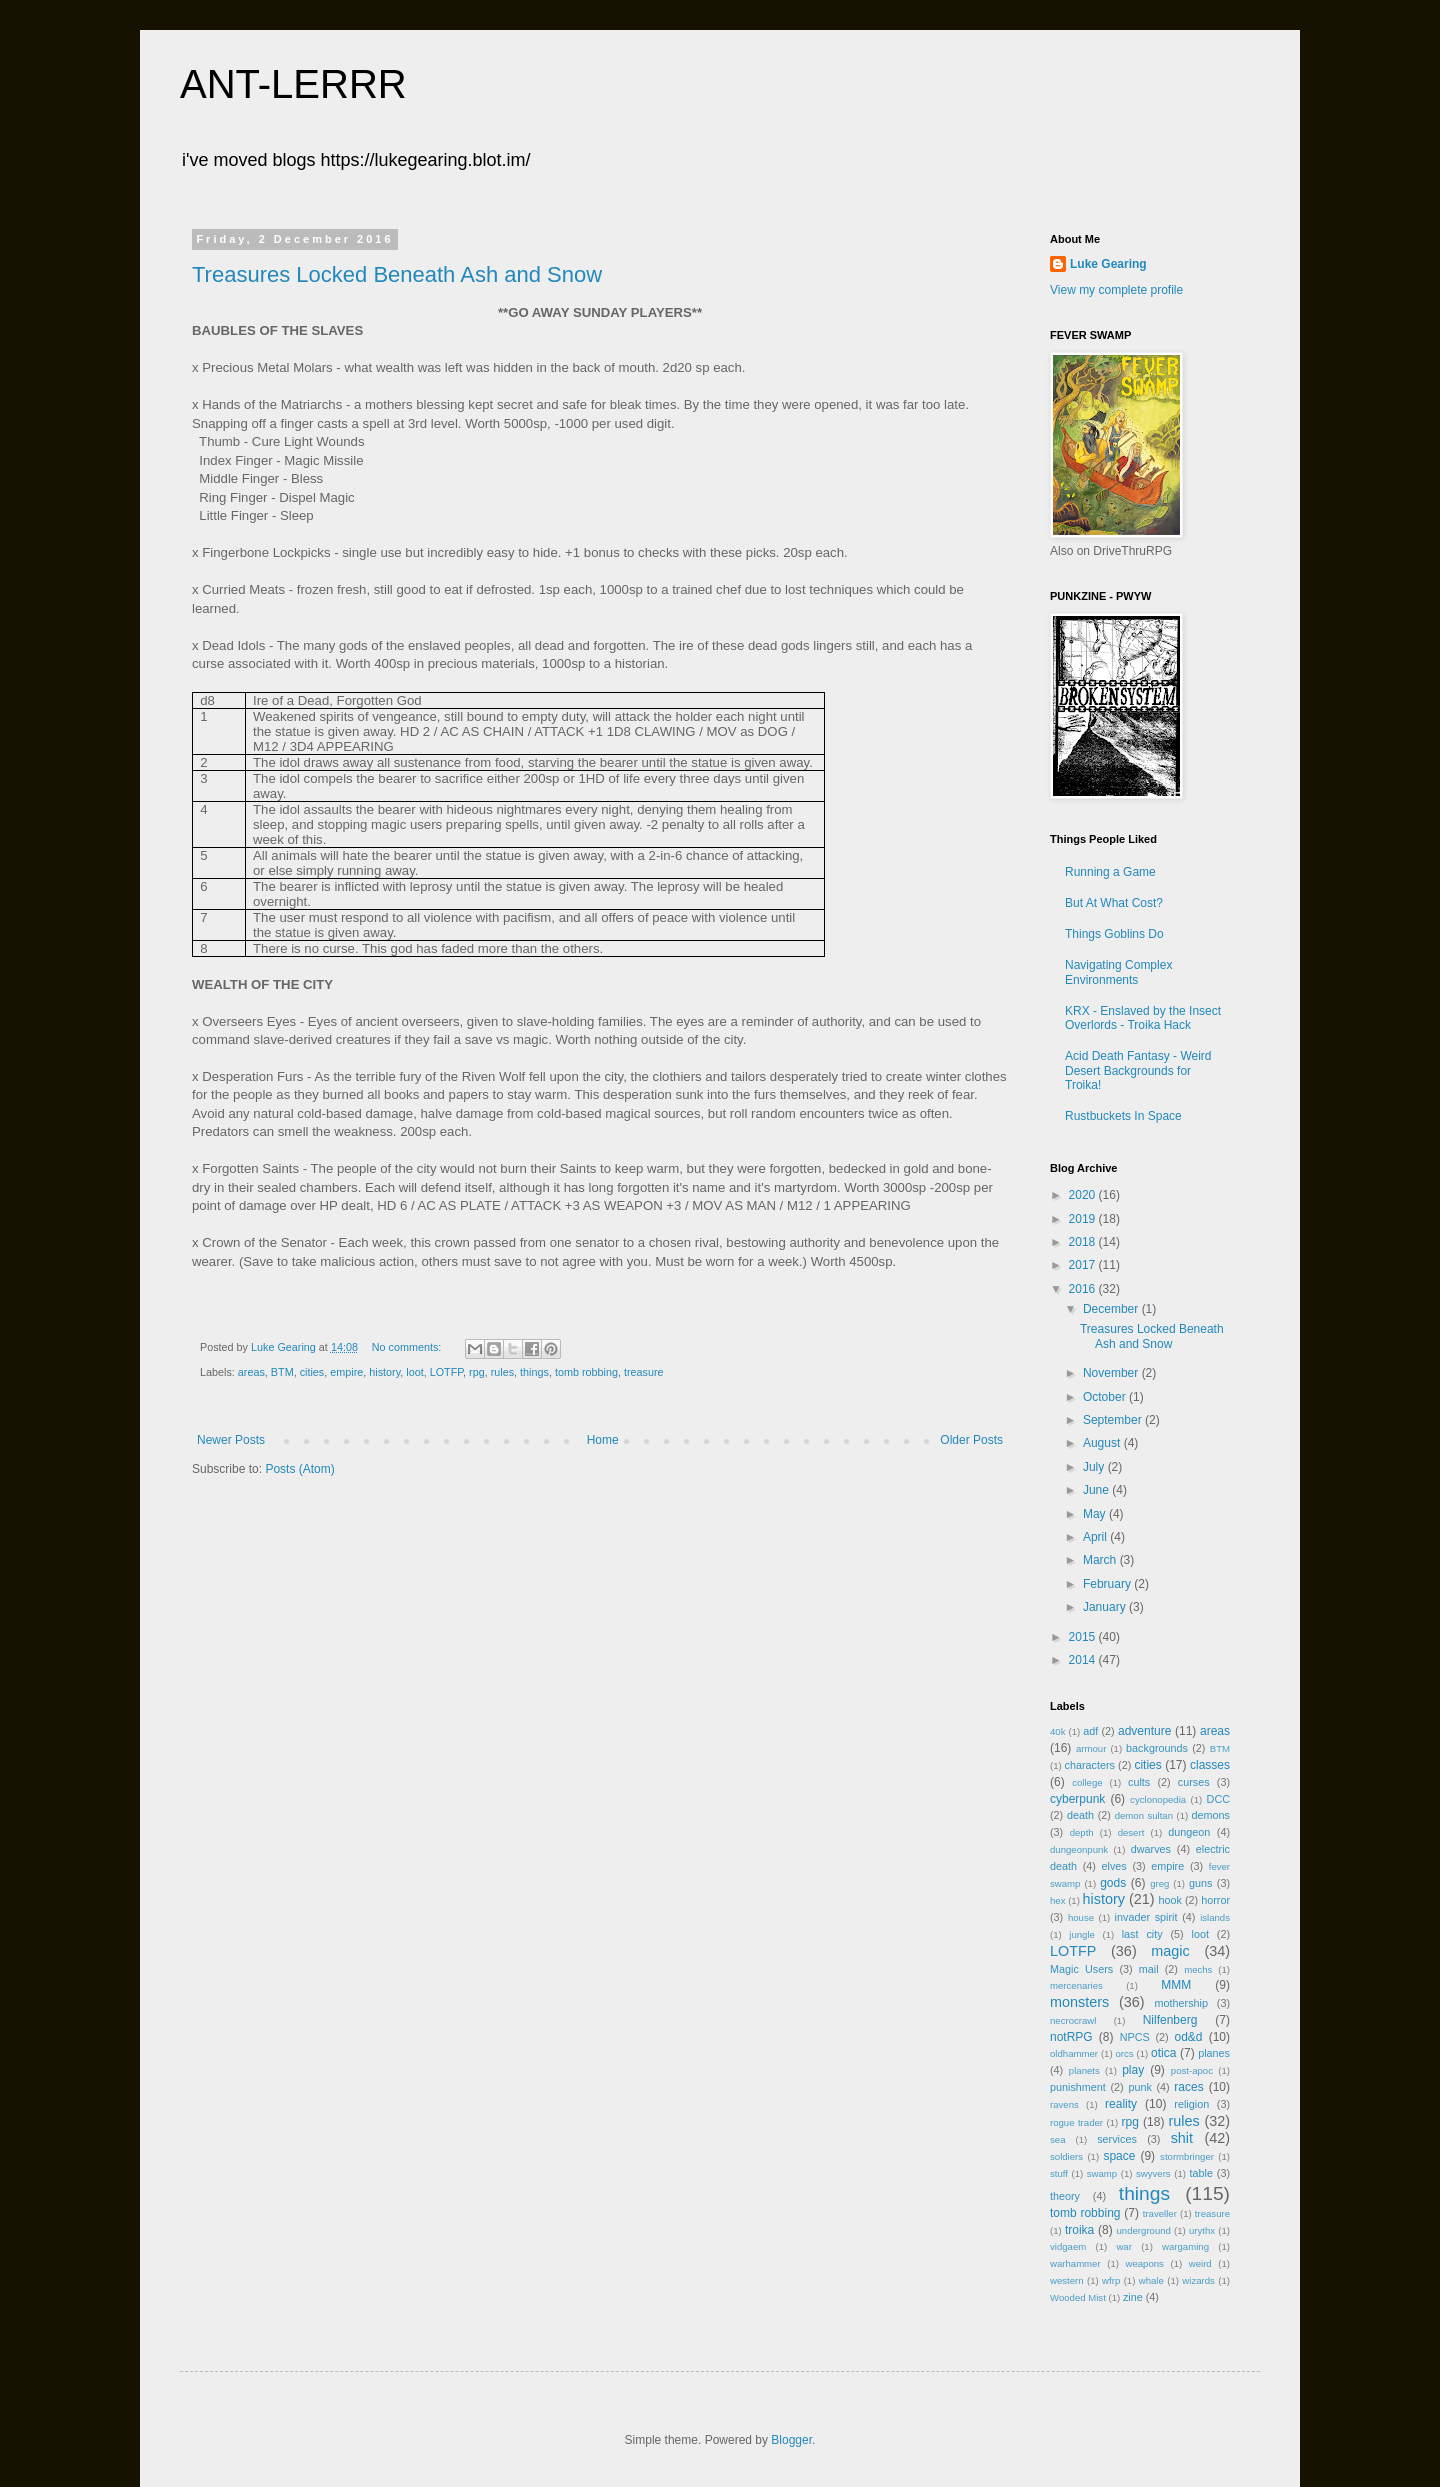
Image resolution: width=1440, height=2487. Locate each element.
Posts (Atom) (299, 1469)
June (1097, 1490)
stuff (1059, 2173)
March (1101, 1560)
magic (1170, 1951)
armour (1091, 1748)
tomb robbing (586, 1372)
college (1087, 1782)
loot (414, 1372)
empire (346, 1372)
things (534, 1372)
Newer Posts (231, 1440)
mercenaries (1076, 1985)
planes (1214, 2053)
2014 (1084, 1660)
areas (251, 1372)
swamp (1102, 2173)
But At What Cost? (1114, 903)
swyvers (1153, 2173)
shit (1182, 2138)
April (1096, 1537)
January (1106, 1607)
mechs (1198, 1969)
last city (1142, 1934)
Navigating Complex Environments (1118, 972)
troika (1079, 2230)
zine (1133, 2297)
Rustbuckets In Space (1123, 1116)
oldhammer (1074, 2053)
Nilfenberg (1170, 2020)
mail (1149, 1969)
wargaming (1185, 2246)
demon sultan (1144, 1815)
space (1119, 2156)
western (1067, 2280)
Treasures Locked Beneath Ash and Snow (397, 274)
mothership (1181, 2003)
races (1188, 2087)
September (1114, 1420)
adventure (1144, 1731)
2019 (1084, 1219)
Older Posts (971, 1440)
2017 (1084, 1265)
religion (1191, 2104)
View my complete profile (1116, 290)
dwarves (1151, 1849)
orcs (1124, 2053)
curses (1194, 1782)
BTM (282, 1372)
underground (1144, 2230)
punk (1139, 2087)
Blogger (791, 2440)
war (1123, 2246)
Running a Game (1110, 872)
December (1112, 1309)
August (1103, 1443)
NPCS (1135, 2037)
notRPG (1071, 2037)
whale (1151, 2280)
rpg (477, 1372)
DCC (1218, 1799)
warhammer (1075, 2263)
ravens (1064, 2104)
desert (1131, 1832)
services (1117, 2139)
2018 (1084, 1242)
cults (1139, 1782)
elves (1114, 1866)
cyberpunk (1077, 1799)
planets (1084, 2070)
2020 (1084, 1195)
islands (1215, 1917)
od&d (1188, 2037)
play (1133, 2070)
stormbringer (1187, 2156)
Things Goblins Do (1114, 934)
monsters (1079, 2002)
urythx (1202, 2230)
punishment (1078, 2087)
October (1106, 1397)
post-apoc (1192, 2070)
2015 (1084, 1637)
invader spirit (1146, 1917)
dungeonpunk (1079, 1849)
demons (1211, 1815)
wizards (1198, 2280)
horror (1215, 1900)
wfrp (1111, 2280)
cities (312, 1372)
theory (1065, 2196)
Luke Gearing (1108, 264)
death (1080, 1815)
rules (502, 1372)
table (1201, 2173)
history (384, 1372)
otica (1163, 2053)
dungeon (1189, 1832)
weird (1200, 2263)
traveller (1160, 2213)
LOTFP (446, 1372)
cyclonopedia (1158, 1799)
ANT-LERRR (293, 84)
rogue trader (1076, 2122)
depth (1082, 1832)
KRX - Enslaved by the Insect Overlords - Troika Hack (1143, 1018)
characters (1090, 1765)
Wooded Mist (1078, 2297)
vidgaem (1068, 2246)
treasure (644, 1372)
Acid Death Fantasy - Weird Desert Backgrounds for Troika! (1138, 1070)
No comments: (408, 1347)
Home (603, 1440)
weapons (1145, 2263)
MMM (1176, 1985)
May (1096, 1514)
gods (1113, 1883)
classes (1210, 1765)
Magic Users (1081, 1969)
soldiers (1066, 2156)
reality (1121, 2104)
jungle (1082, 1934)
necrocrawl (1073, 2020)
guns (1200, 1883)
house (1081, 1917)
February (1108, 1584)
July (1095, 1467)
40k (1057, 1731)
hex (1057, 1900)
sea (1057, 2139)
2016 (1084, 1289)
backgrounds (1157, 1748)
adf (1090, 1731)
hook (1170, 1900)
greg (1159, 1883)
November (1112, 1373)
